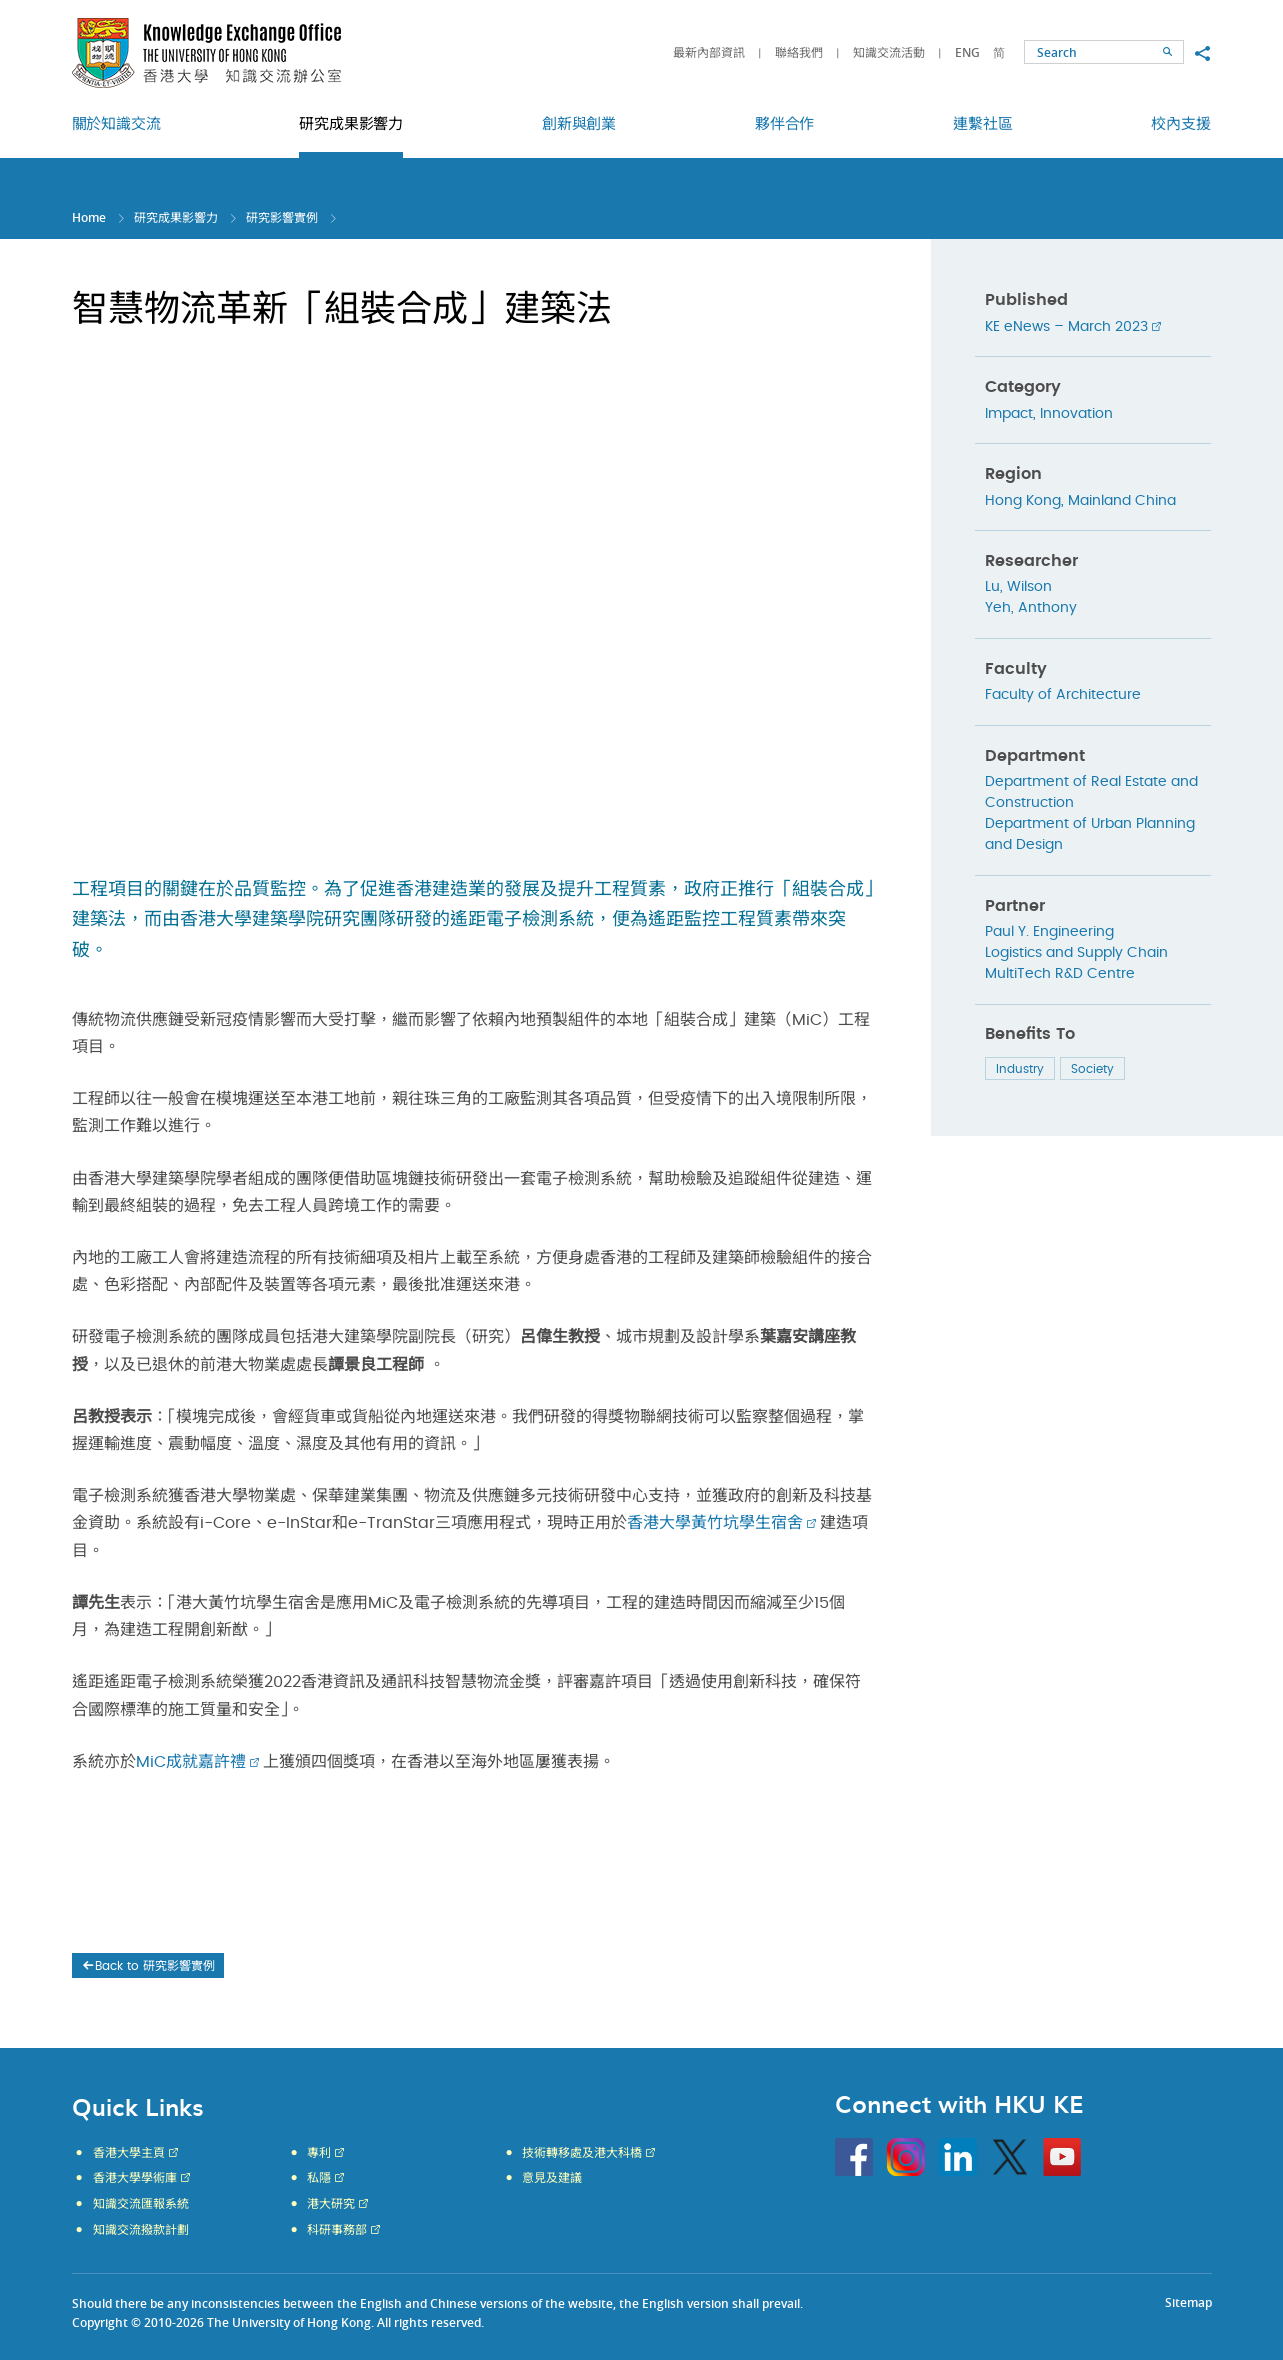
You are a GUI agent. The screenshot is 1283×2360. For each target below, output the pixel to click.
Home (89, 217)
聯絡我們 (799, 52)
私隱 (319, 2178)
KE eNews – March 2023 (1066, 327)
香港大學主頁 (129, 2153)
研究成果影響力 (176, 217)
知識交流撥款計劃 (141, 2230)
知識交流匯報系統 (141, 2204)
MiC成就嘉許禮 (191, 1762)
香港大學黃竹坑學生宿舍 (715, 1523)
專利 (319, 2153)
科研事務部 (337, 2230)
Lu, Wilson (1018, 587)
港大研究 (331, 2204)
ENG (967, 52)
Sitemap (1188, 2302)
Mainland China (1122, 501)
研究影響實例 (282, 217)
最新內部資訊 (709, 52)
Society (1092, 1069)
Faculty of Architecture (1063, 695)
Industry (1020, 1069)
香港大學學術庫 (135, 2178)
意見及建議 (552, 2178)
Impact (1009, 414)
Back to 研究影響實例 (147, 1966)
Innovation (1076, 414)
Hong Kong (1023, 501)
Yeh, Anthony (1031, 608)
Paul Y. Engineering (1049, 932)
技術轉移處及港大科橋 (582, 2153)
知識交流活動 (889, 52)
